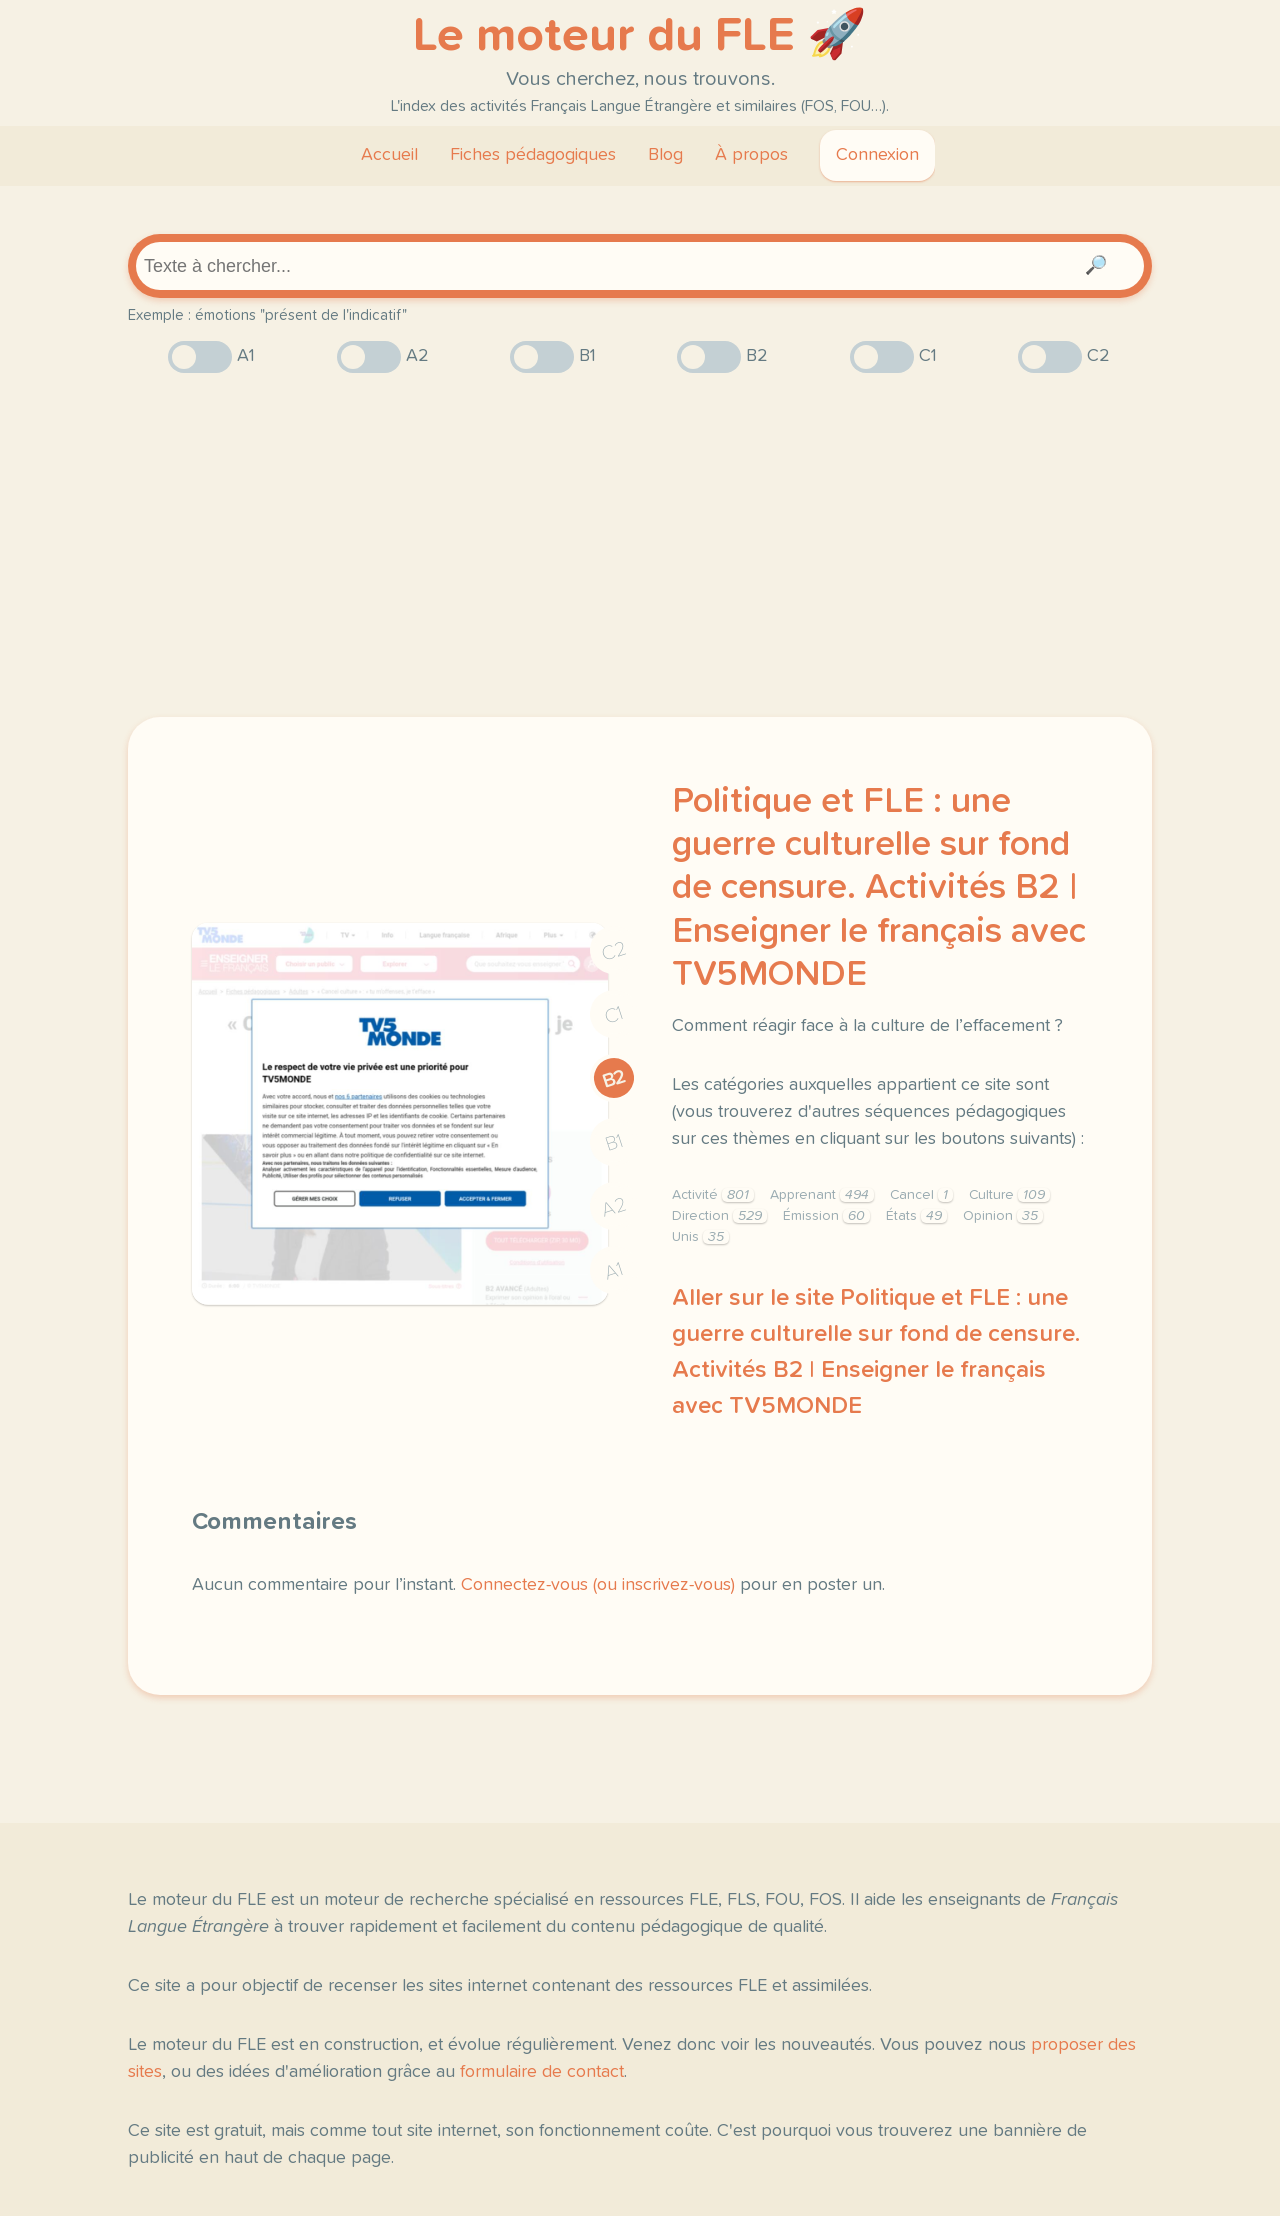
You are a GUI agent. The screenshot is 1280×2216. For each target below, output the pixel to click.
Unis (700, 1237)
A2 (614, 1207)
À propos (751, 155)
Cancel (921, 1195)
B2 (614, 1079)
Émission (826, 1216)
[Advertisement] (640, 545)
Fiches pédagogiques (533, 155)
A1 (614, 1271)
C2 (614, 951)
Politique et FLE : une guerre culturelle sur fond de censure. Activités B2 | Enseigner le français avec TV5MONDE (879, 888)
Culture (1009, 1195)
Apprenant (822, 1195)
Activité (713, 1195)
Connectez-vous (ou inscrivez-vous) (598, 1585)
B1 (614, 1143)
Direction (719, 1216)
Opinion (1003, 1216)
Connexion (877, 155)
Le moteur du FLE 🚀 (640, 36)
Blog (665, 155)
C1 (614, 1015)
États (916, 1216)
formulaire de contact (542, 2072)
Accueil (389, 155)
